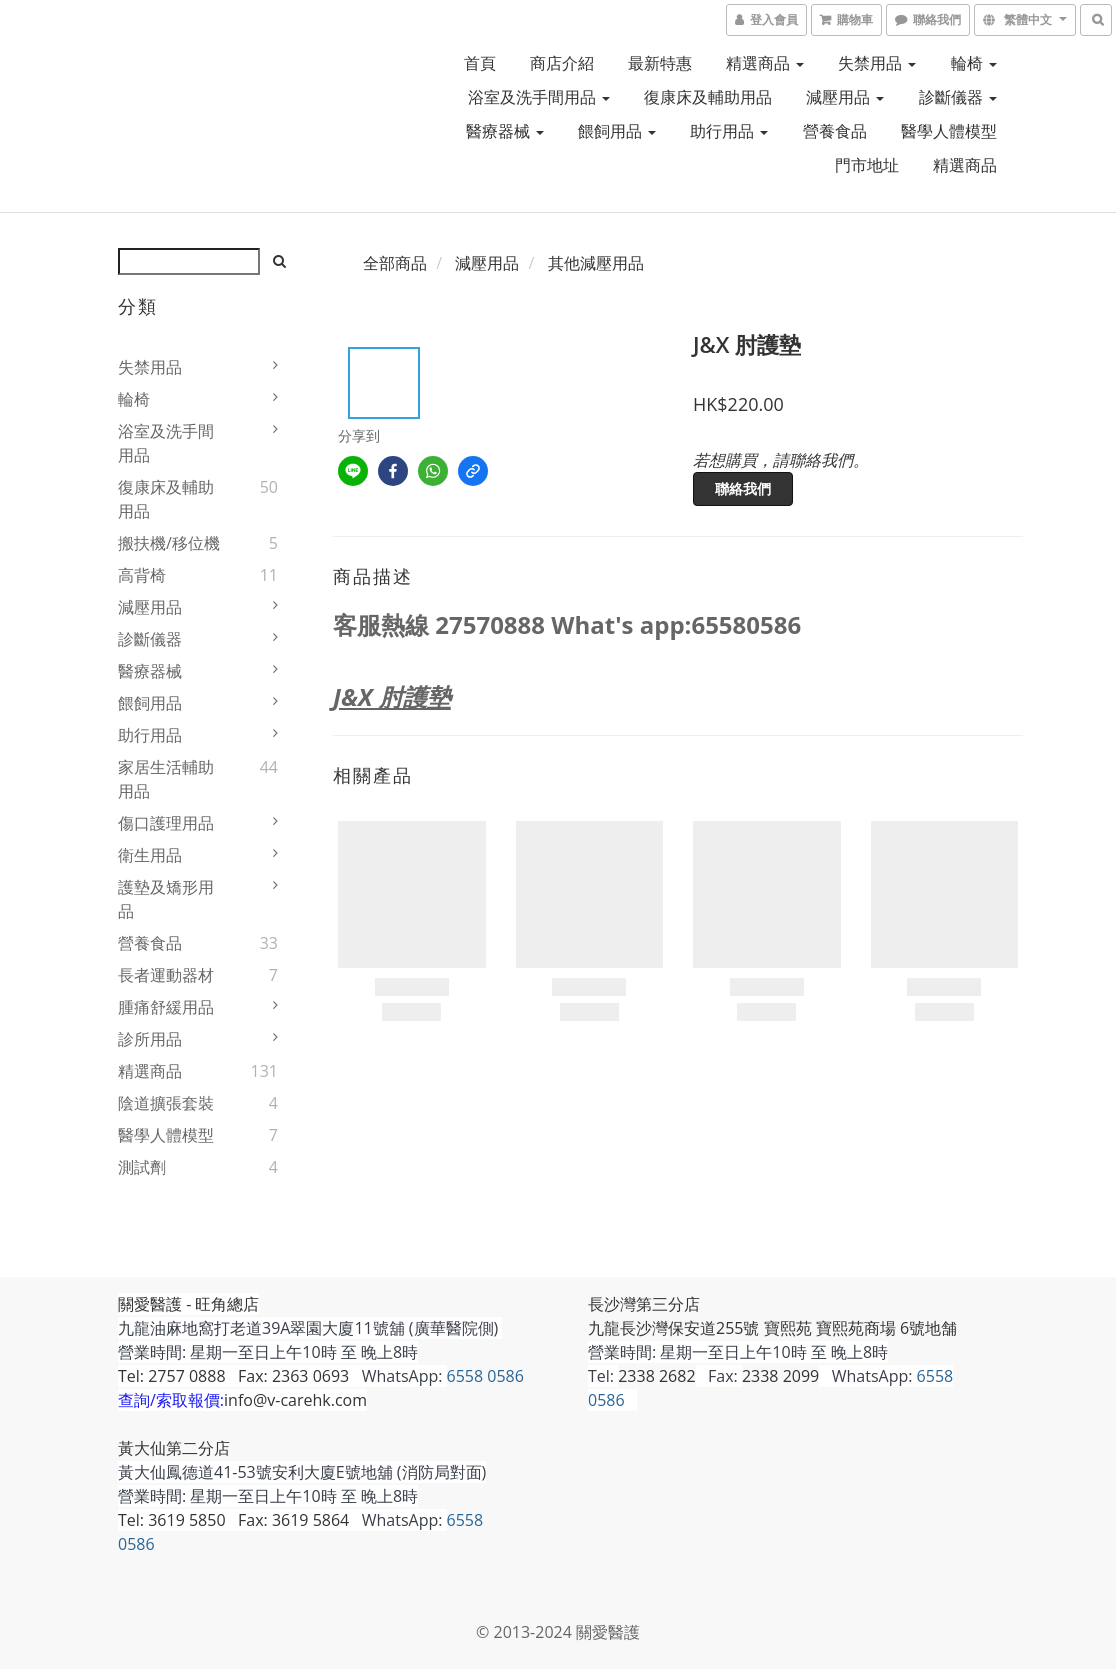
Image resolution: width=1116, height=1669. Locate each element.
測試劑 (142, 1167)
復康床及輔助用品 (708, 97)
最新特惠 (660, 63)
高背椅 (142, 575)
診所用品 (150, 1039)
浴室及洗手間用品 (539, 97)
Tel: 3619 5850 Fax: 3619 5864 (233, 1520)
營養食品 (835, 131)
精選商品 (765, 63)
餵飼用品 (617, 131)
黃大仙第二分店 (174, 1448)
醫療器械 (505, 131)
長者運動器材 (166, 975)
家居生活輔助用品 (166, 779)
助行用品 (729, 131)
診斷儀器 (958, 97)
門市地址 (867, 165)
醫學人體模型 (949, 131)
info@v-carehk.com (295, 1400)
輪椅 (974, 63)
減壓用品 (845, 97)
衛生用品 (150, 855)
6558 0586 (485, 1376)
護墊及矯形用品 (166, 899)
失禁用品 (877, 63)
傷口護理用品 (166, 823)
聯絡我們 (743, 488)
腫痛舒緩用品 (166, 1007)
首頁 (480, 63)
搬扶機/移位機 (169, 543)
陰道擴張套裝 (166, 1103)
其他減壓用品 (596, 263)
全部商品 (395, 263)
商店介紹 (562, 63)
